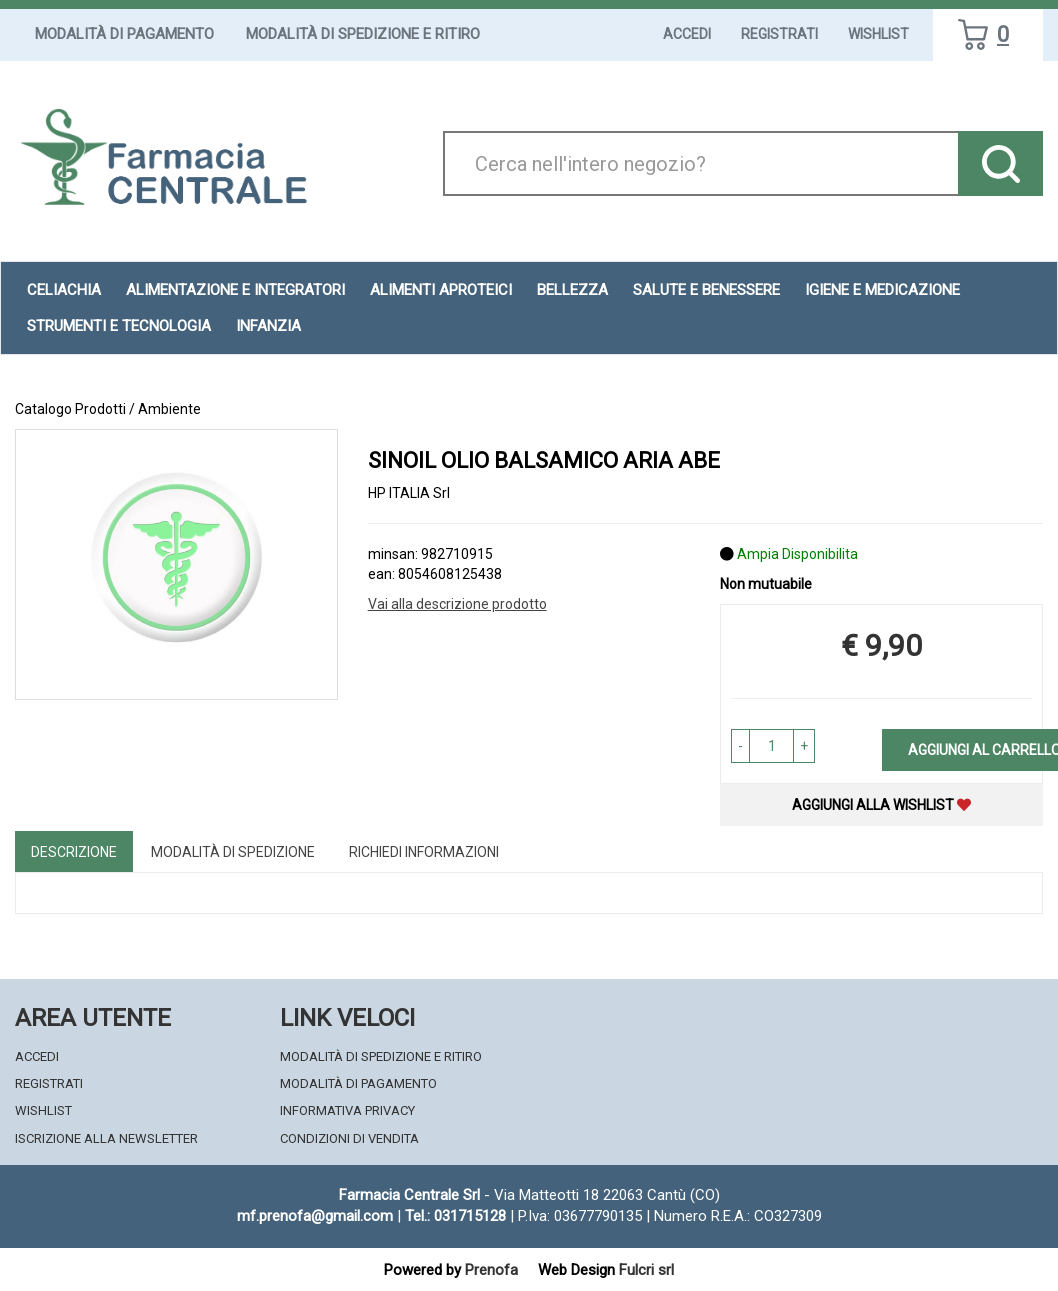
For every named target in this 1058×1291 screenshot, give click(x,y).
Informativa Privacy (347, 1110)
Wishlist (878, 34)
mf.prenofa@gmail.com (315, 1216)
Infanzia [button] (268, 326)
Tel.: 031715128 (455, 1216)
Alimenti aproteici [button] (441, 290)
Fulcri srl (646, 1270)
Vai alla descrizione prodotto (457, 604)
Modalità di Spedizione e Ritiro (363, 34)
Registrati (779, 34)
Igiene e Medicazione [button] (882, 290)
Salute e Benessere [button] (706, 290)
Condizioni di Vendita (349, 1138)
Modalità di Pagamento (124, 34)
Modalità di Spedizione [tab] (233, 852)
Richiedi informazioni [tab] (424, 852)
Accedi (687, 34)
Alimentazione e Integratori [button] (235, 290)
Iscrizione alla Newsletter (106, 1138)
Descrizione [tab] (74, 852)
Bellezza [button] (572, 290)
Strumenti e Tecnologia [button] (119, 326)
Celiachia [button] (64, 290)
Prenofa (491, 1270)
